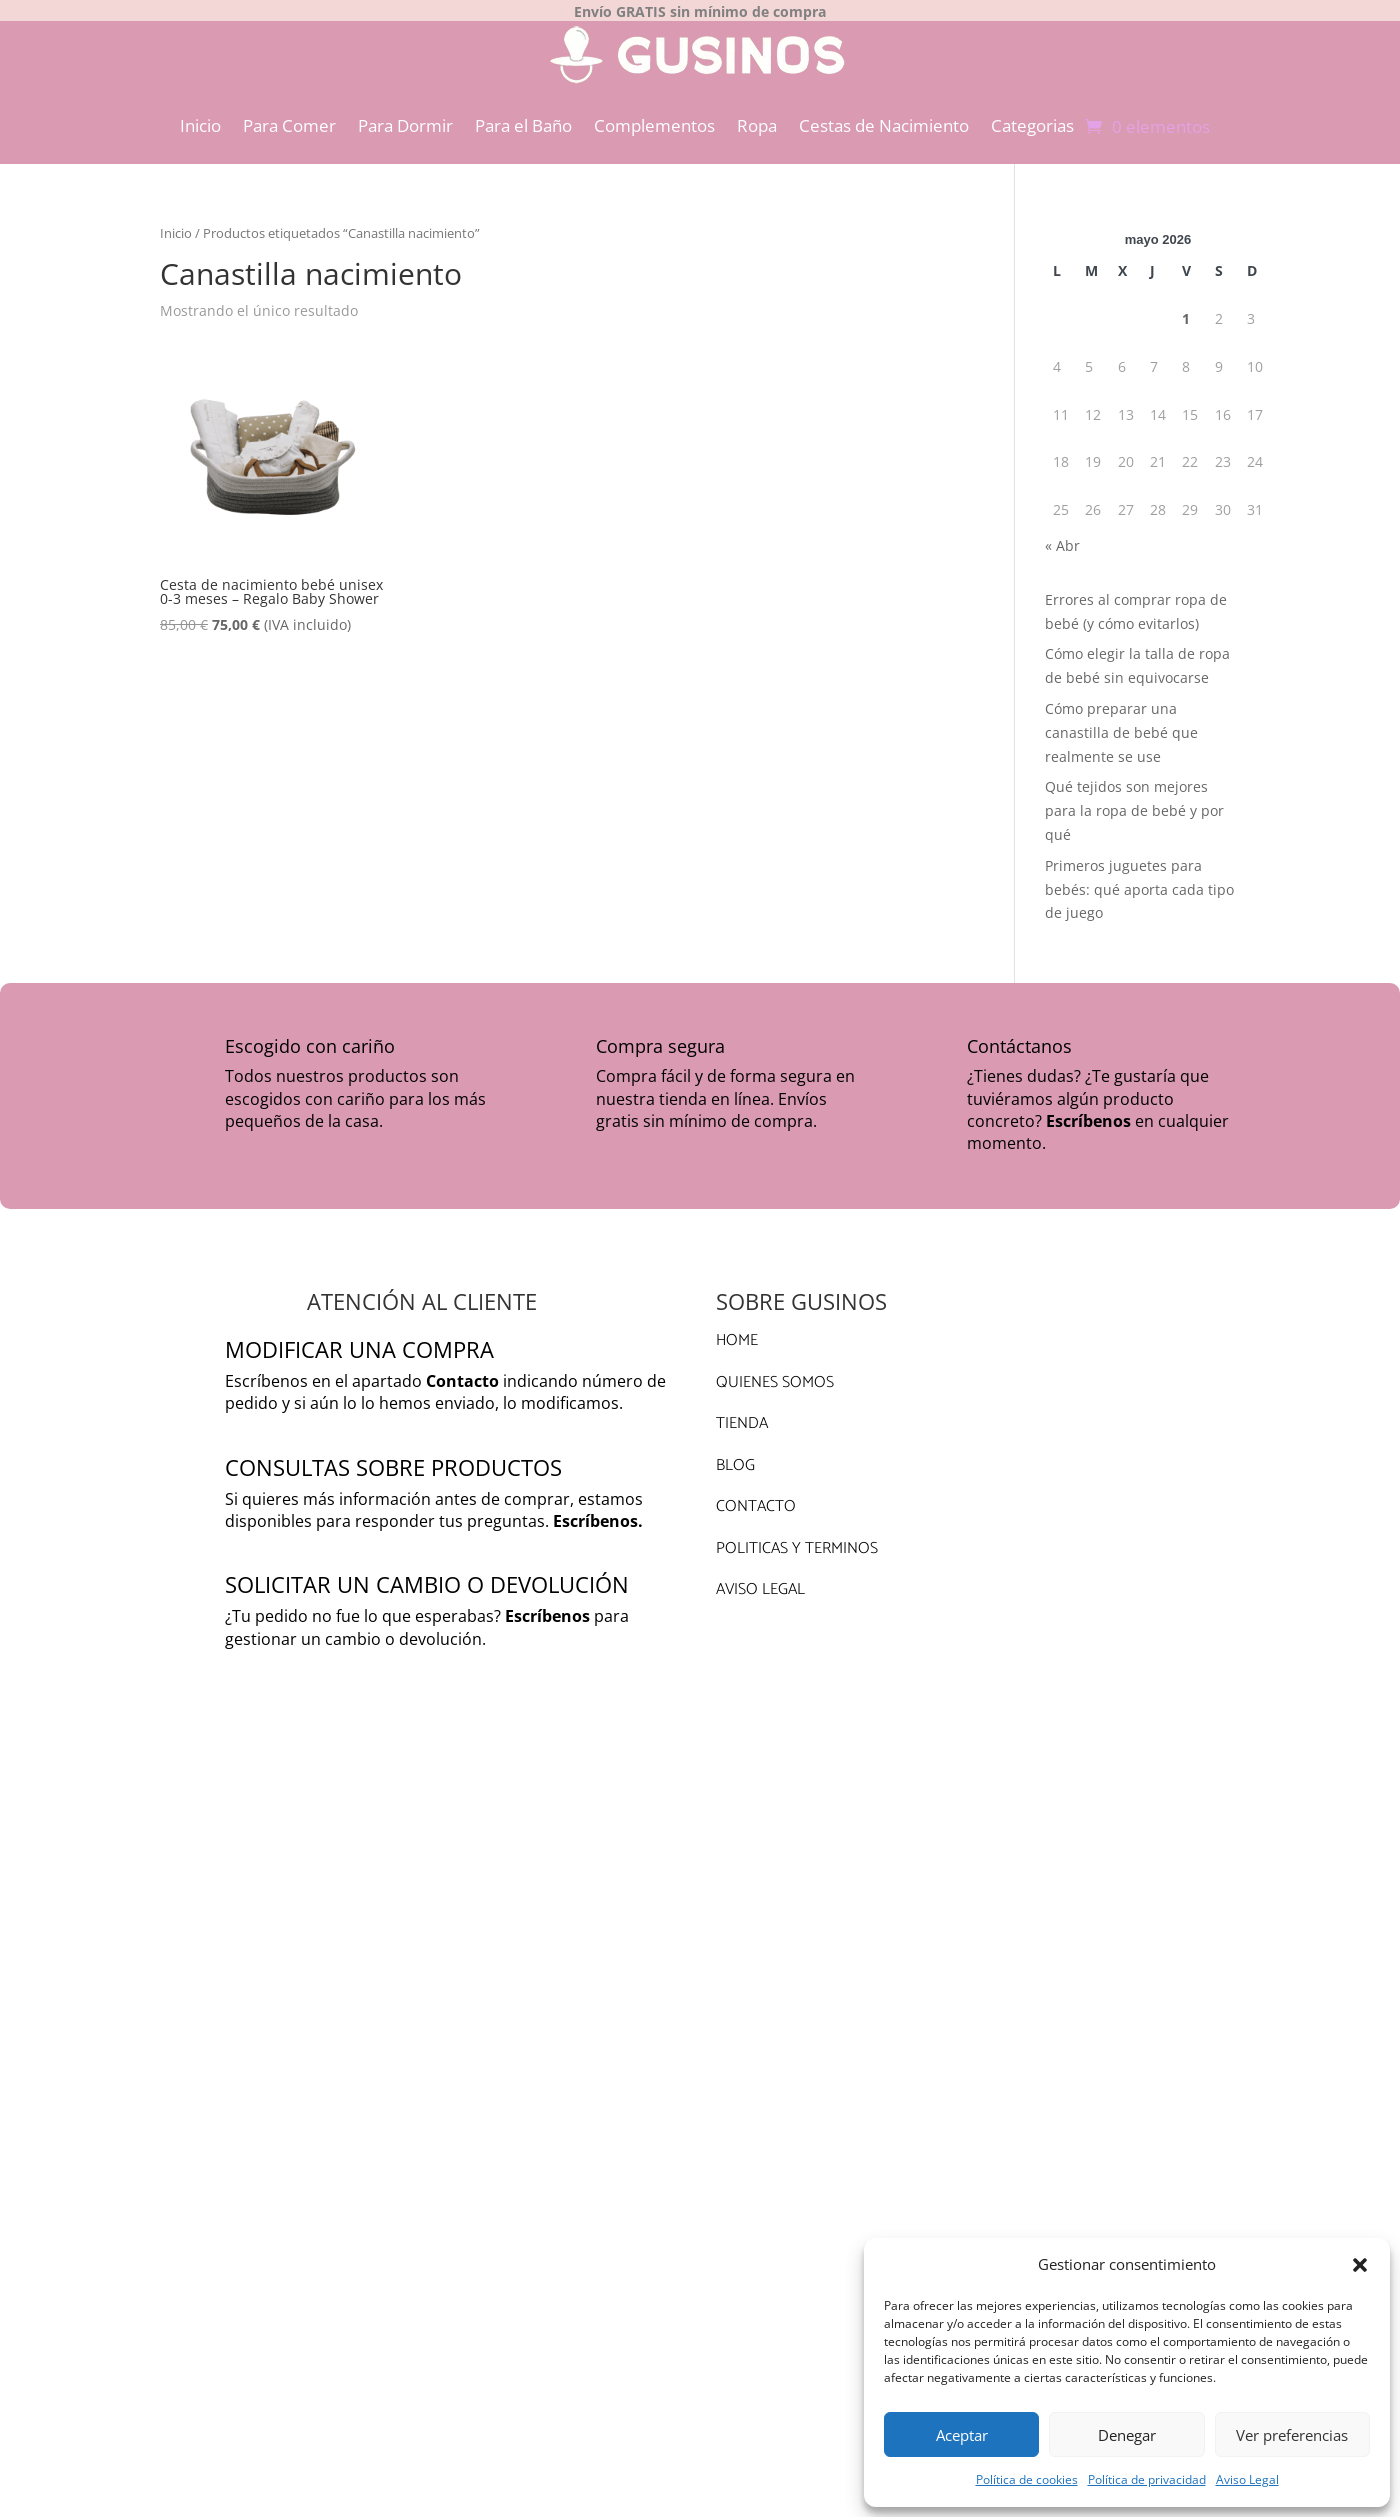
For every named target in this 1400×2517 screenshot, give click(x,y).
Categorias (1032, 114)
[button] (1360, 2265)
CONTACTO (756, 1495)
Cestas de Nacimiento (884, 114)
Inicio (200, 114)
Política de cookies (1027, 2479)
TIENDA (742, 1412)
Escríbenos (1088, 1110)
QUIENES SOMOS (775, 1371)
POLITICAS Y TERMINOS (797, 1537)
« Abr (1062, 534)
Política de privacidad (1147, 2479)
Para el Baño (523, 114)
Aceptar (962, 2435)
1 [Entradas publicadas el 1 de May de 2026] (1186, 307)
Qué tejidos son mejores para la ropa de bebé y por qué (1134, 799)
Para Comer (289, 114)
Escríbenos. (598, 1510)
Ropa (757, 114)
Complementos (654, 114)
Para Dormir (405, 114)
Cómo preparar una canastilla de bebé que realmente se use (1121, 721)
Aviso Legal (1247, 2479)
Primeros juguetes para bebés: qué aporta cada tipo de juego (1139, 878)
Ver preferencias (1292, 2435)
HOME (737, 1329)
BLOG (735, 1454)
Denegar (1127, 2435)
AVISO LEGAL (760, 1578)
